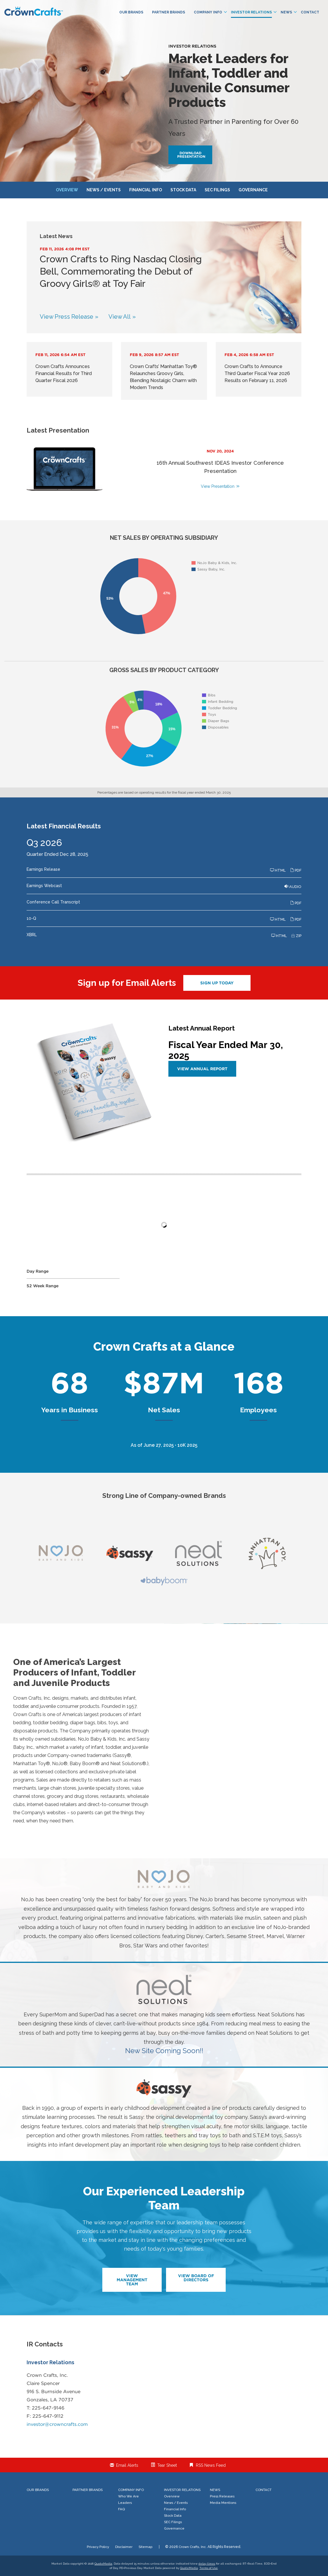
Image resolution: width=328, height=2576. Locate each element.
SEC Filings (217, 190)
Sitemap (145, 2547)
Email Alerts (127, 2465)
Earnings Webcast (44, 885)
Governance (253, 190)
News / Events (104, 190)
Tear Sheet (167, 2465)
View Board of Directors (196, 2277)
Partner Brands (168, 12)
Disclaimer (123, 2547)
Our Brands (131, 12)
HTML (278, 870)
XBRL (32, 934)
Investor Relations (253, 12)
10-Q (31, 918)
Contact (310, 12)
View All (119, 316)
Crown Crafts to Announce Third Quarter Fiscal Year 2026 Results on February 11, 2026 (257, 373)
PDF (295, 870)
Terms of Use (208, 2568)
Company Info (210, 12)
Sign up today (217, 983)
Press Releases (222, 2496)
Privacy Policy (98, 2547)
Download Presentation (191, 155)
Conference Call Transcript (53, 902)
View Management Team (132, 2279)
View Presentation (217, 486)
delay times (206, 2563)
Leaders (125, 2503)
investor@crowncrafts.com (57, 2424)
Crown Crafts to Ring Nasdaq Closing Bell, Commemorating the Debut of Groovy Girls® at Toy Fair (121, 271)
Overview (67, 190)
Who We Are (128, 2496)
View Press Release (66, 316)
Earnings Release (43, 869)
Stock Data (183, 190)
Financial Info (145, 190)
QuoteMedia (103, 2563)
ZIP (296, 936)
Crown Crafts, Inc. (193, 2547)
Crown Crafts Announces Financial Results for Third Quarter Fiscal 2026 (63, 373)
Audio (292, 886)
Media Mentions (223, 2503)
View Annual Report (202, 1068)
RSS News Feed (211, 2465)
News (288, 12)
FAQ (121, 2509)
